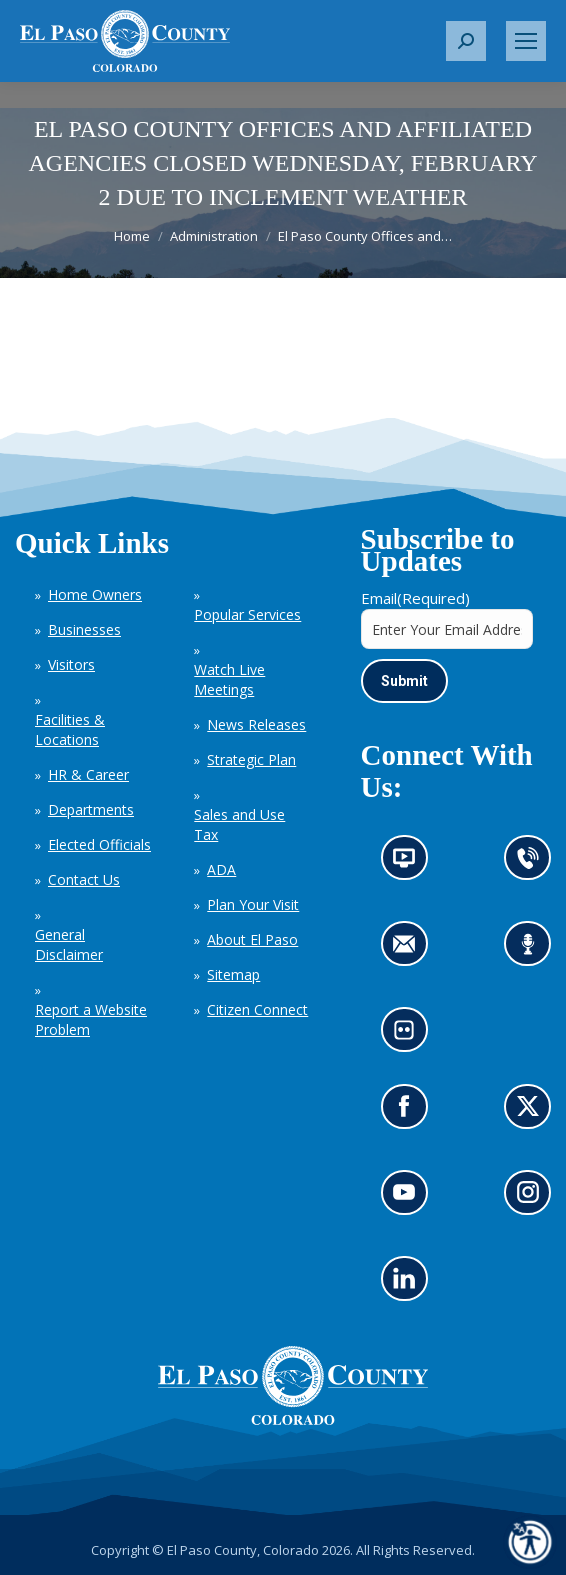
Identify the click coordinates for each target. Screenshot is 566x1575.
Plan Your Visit (253, 904)
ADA (221, 869)
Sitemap (233, 974)
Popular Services (247, 614)
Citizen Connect (257, 1009)
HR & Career (88, 774)
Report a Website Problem (91, 1019)
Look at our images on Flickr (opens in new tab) (410, 1036)
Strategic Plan (251, 759)
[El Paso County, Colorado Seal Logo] (293, 1420)
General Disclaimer (69, 944)
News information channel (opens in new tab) (410, 864)
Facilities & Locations (70, 729)
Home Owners (95, 594)
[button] (466, 41)
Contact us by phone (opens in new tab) (533, 864)
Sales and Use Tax (239, 824)
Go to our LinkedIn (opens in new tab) (409, 1285)
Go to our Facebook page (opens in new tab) (409, 1113)
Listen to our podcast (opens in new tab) (533, 950)
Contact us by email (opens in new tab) (410, 950)
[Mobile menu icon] (526, 41)
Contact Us (84, 879)
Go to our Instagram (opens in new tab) (534, 1199)
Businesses (84, 629)
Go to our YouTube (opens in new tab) (409, 1199)
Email (415, 598)
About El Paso (252, 939)
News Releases (256, 724)
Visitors (71, 664)
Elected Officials (99, 844)
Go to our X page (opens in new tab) (533, 1113)
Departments (91, 809)
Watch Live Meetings (229, 679)
